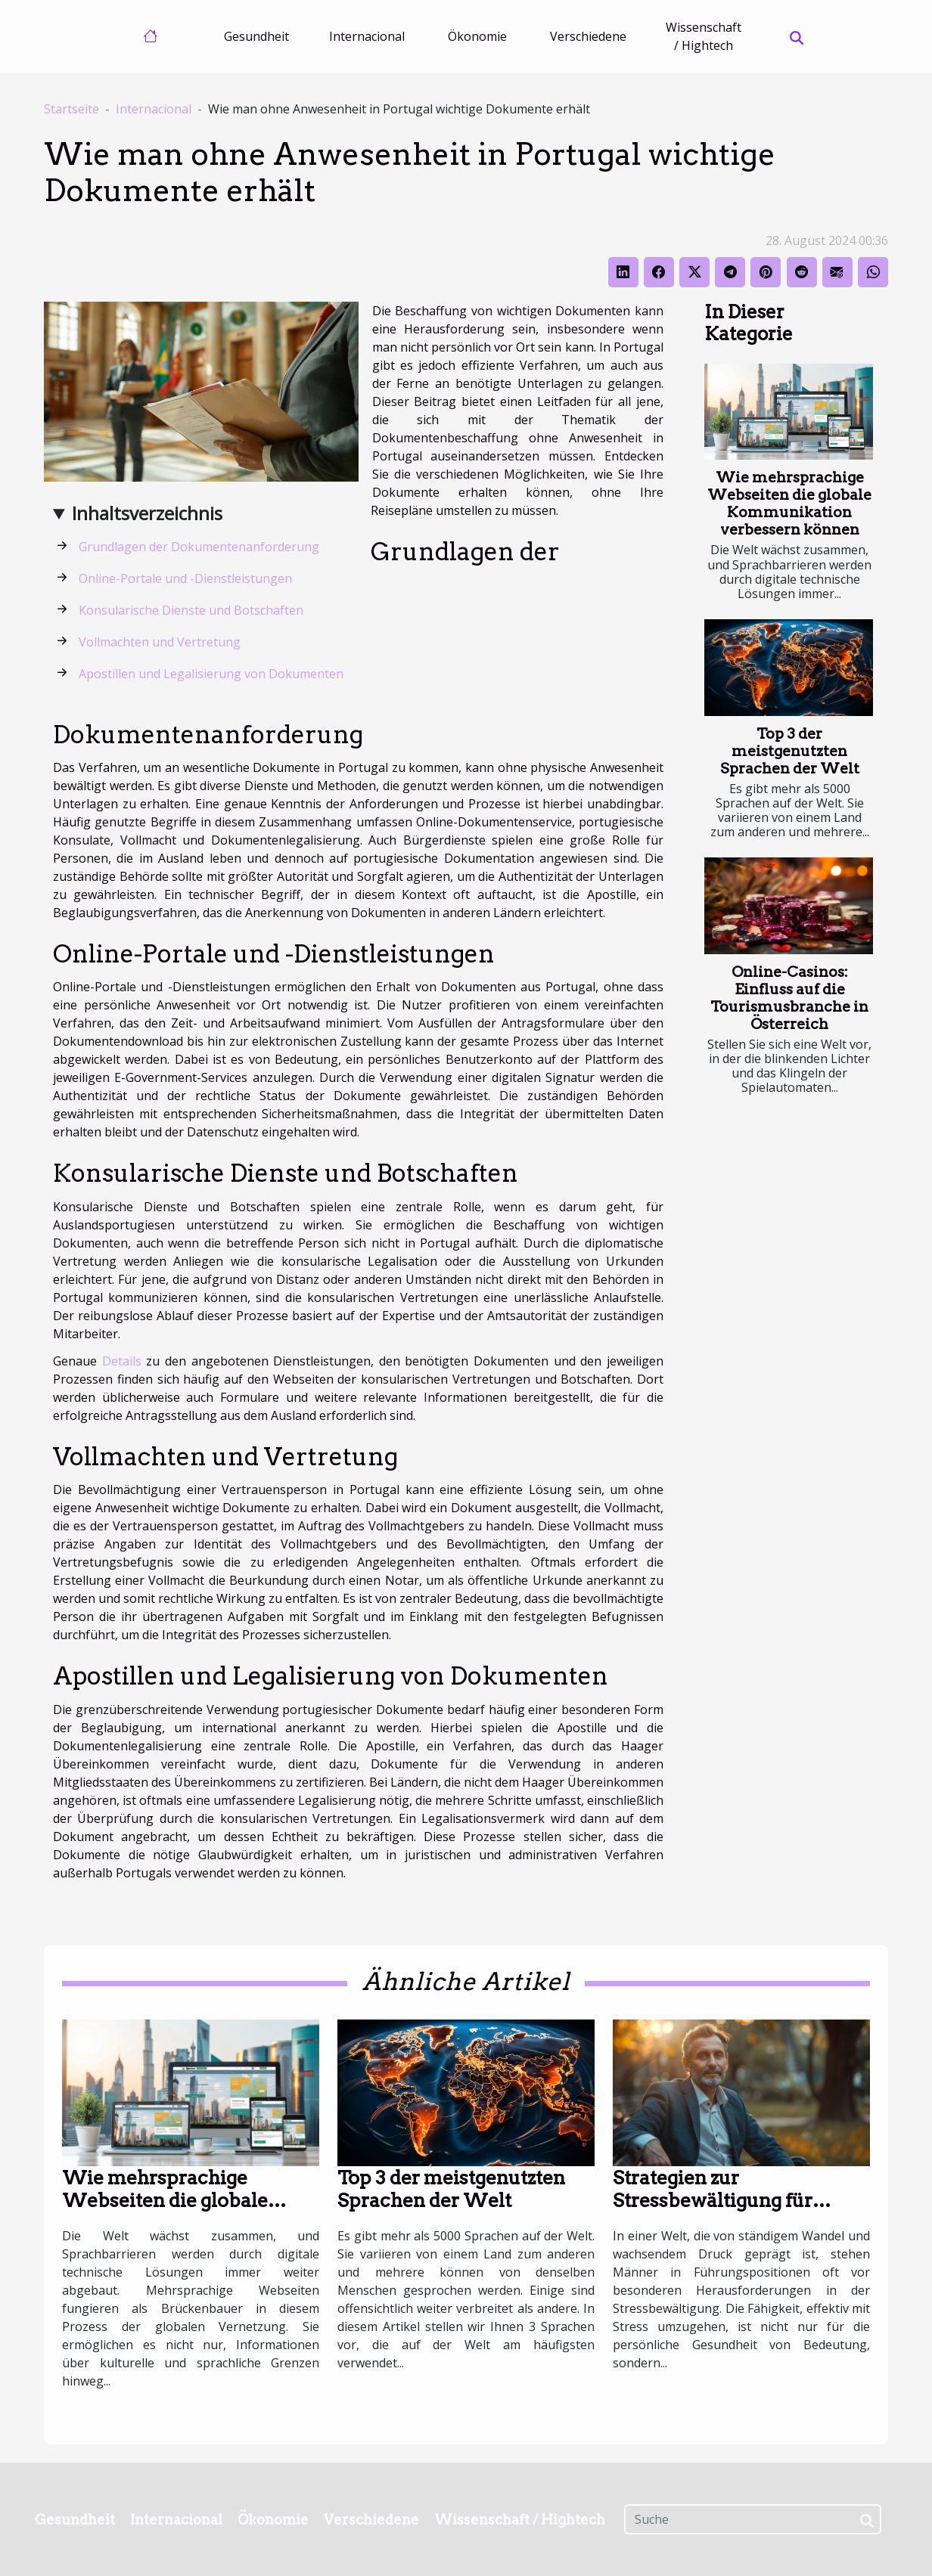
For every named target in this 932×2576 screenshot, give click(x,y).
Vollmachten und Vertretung (160, 642)
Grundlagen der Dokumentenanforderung (199, 546)
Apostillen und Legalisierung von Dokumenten (211, 673)
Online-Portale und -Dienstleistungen (185, 578)
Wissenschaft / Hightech (703, 36)
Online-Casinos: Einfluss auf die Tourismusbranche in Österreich (789, 998)
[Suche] (752, 2519)
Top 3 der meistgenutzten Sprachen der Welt (789, 751)
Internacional (367, 36)
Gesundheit (256, 36)
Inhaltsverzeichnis (147, 513)
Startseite (71, 109)
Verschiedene (588, 36)
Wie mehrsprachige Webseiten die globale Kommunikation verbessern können (789, 503)
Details (121, 1361)
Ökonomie (477, 36)
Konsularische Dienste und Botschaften (191, 610)
